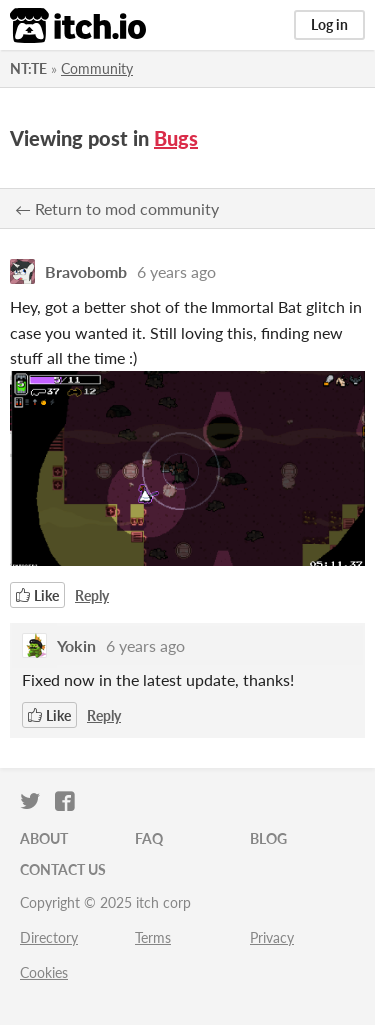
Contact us (63, 869)
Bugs (176, 138)
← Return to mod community (117, 208)
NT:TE (28, 68)
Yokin (76, 645)
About (44, 838)
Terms (153, 937)
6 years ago (176, 271)
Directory (49, 937)
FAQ (149, 838)
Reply (92, 595)
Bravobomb (86, 271)
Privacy (272, 937)
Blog (268, 838)
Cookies (44, 972)
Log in (329, 24)
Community (97, 68)
